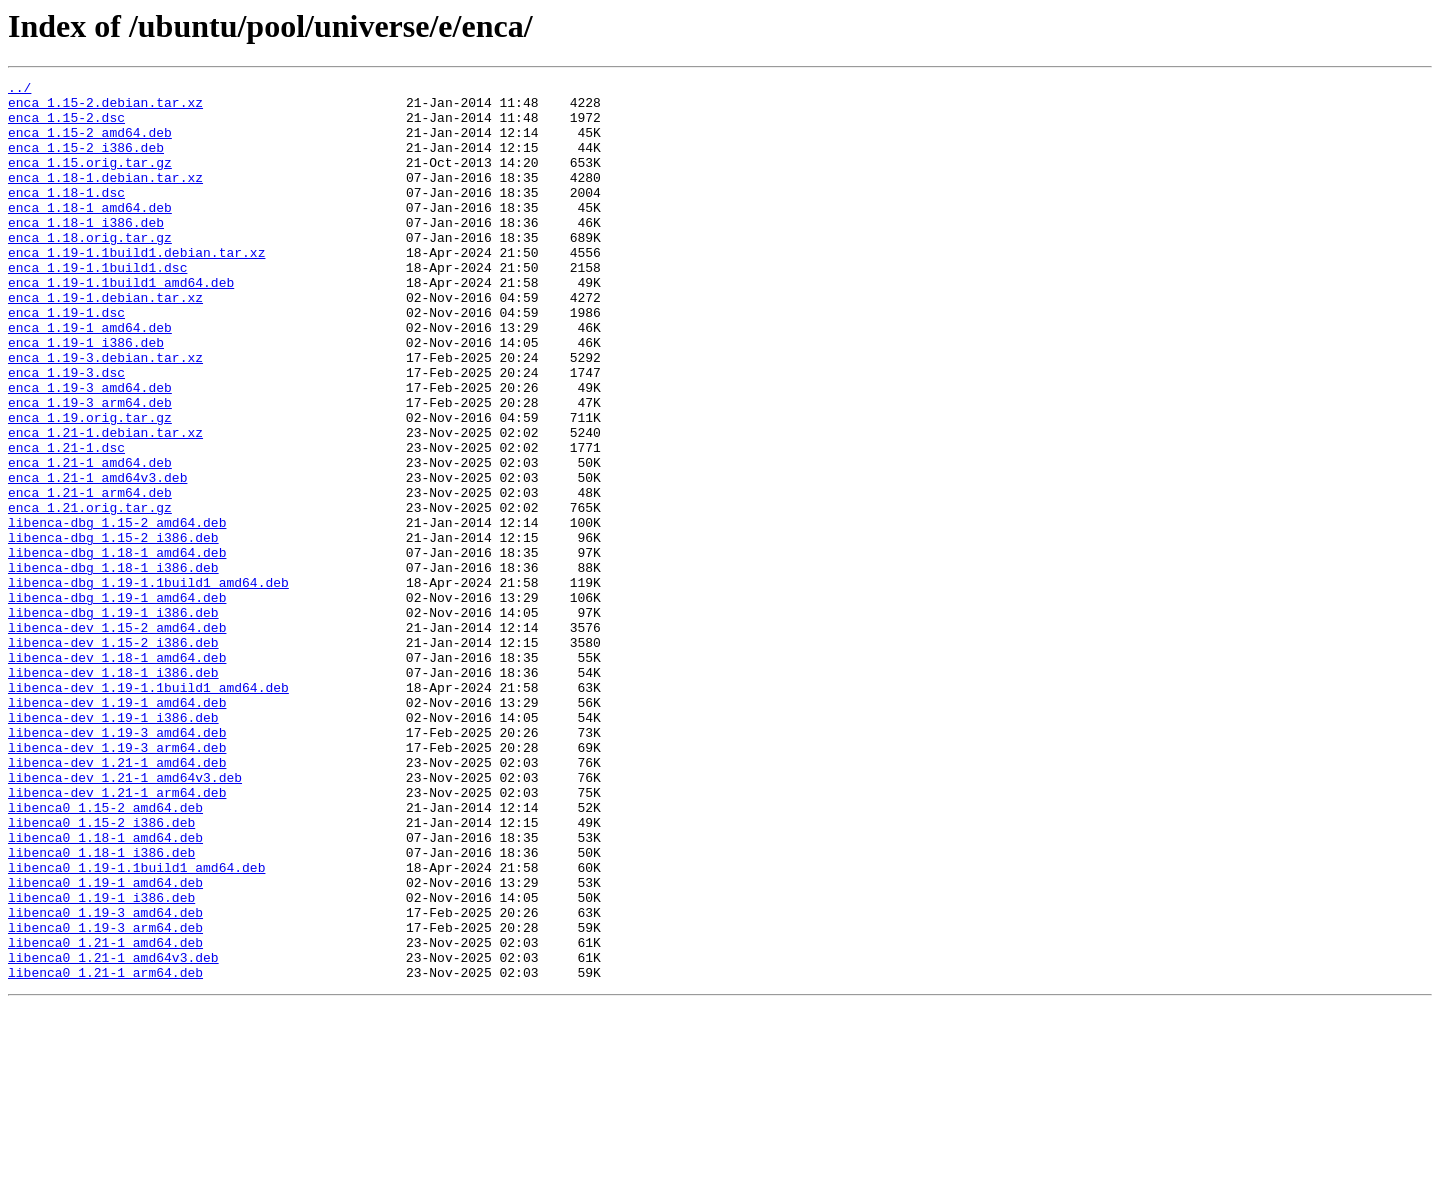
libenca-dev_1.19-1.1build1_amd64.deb (148, 810)
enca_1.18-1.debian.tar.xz (105, 198)
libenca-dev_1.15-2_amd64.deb (117, 738)
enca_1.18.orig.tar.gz (90, 270)
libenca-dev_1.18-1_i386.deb (113, 792)
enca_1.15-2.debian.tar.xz (105, 108)
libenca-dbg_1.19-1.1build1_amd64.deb (148, 684)
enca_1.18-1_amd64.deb (90, 234)
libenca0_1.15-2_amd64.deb (105, 954)
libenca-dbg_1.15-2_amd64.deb (117, 612)
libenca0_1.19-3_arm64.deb (105, 1098)
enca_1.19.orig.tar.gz (90, 486)
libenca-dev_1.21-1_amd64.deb (117, 900)
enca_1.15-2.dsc (66, 126)
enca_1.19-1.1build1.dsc (97, 306)
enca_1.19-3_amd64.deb (90, 450)
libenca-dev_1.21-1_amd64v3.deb (125, 918)
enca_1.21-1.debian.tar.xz (105, 504)
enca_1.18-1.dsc (66, 216)
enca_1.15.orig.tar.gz (90, 180)
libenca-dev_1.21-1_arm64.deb (117, 936)
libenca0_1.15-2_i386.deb (101, 972)
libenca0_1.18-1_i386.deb (101, 1008)
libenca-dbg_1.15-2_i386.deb (113, 630)
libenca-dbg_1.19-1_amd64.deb (117, 702)
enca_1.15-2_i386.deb (86, 162)
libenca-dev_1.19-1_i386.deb (113, 846)
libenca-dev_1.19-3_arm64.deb (117, 882)
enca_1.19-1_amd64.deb (90, 378)
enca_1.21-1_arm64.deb (90, 576)
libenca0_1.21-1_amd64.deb (105, 1116)
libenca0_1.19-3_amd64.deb (105, 1080)
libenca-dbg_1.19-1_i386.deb (113, 720)
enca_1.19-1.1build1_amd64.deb (121, 324)
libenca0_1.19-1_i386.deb (101, 1062)
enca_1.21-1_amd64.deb (90, 540)
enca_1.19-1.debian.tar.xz (105, 342)
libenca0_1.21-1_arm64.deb (105, 1152)
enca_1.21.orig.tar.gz (90, 594)
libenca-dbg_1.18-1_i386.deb (113, 666)
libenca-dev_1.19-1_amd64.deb (117, 828)
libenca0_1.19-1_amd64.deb (105, 1044)
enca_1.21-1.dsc (66, 522)
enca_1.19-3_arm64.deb (90, 468)
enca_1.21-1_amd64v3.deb (97, 558)
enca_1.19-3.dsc (66, 432)
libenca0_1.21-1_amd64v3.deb (113, 1134)
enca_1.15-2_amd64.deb (90, 144)
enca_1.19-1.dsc (66, 360)
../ (19, 90)
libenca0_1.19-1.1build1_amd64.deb (136, 1026)
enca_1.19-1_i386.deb (86, 396)
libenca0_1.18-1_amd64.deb (105, 990)
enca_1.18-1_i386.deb (86, 252)
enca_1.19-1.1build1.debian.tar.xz (136, 288)
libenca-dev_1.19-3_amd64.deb (117, 864)
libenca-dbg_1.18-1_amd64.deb (117, 648)
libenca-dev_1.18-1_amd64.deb (117, 774)
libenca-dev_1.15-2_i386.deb (113, 756)
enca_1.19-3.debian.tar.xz (105, 414)
